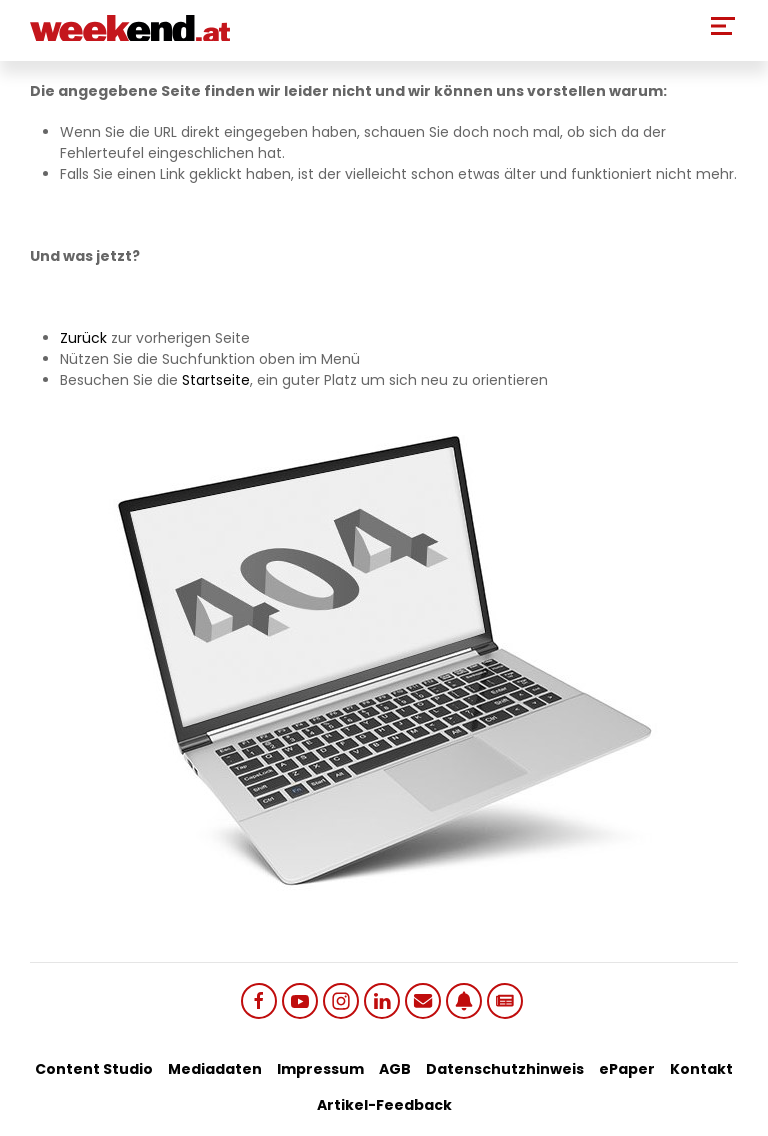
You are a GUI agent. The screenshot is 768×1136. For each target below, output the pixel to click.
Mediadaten (215, 1069)
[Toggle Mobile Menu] (723, 26)
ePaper (627, 1069)
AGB (395, 1069)
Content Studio (94, 1069)
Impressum (320, 1069)
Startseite (216, 380)
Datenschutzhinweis (505, 1069)
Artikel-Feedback (384, 1105)
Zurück (83, 338)
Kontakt (701, 1069)
